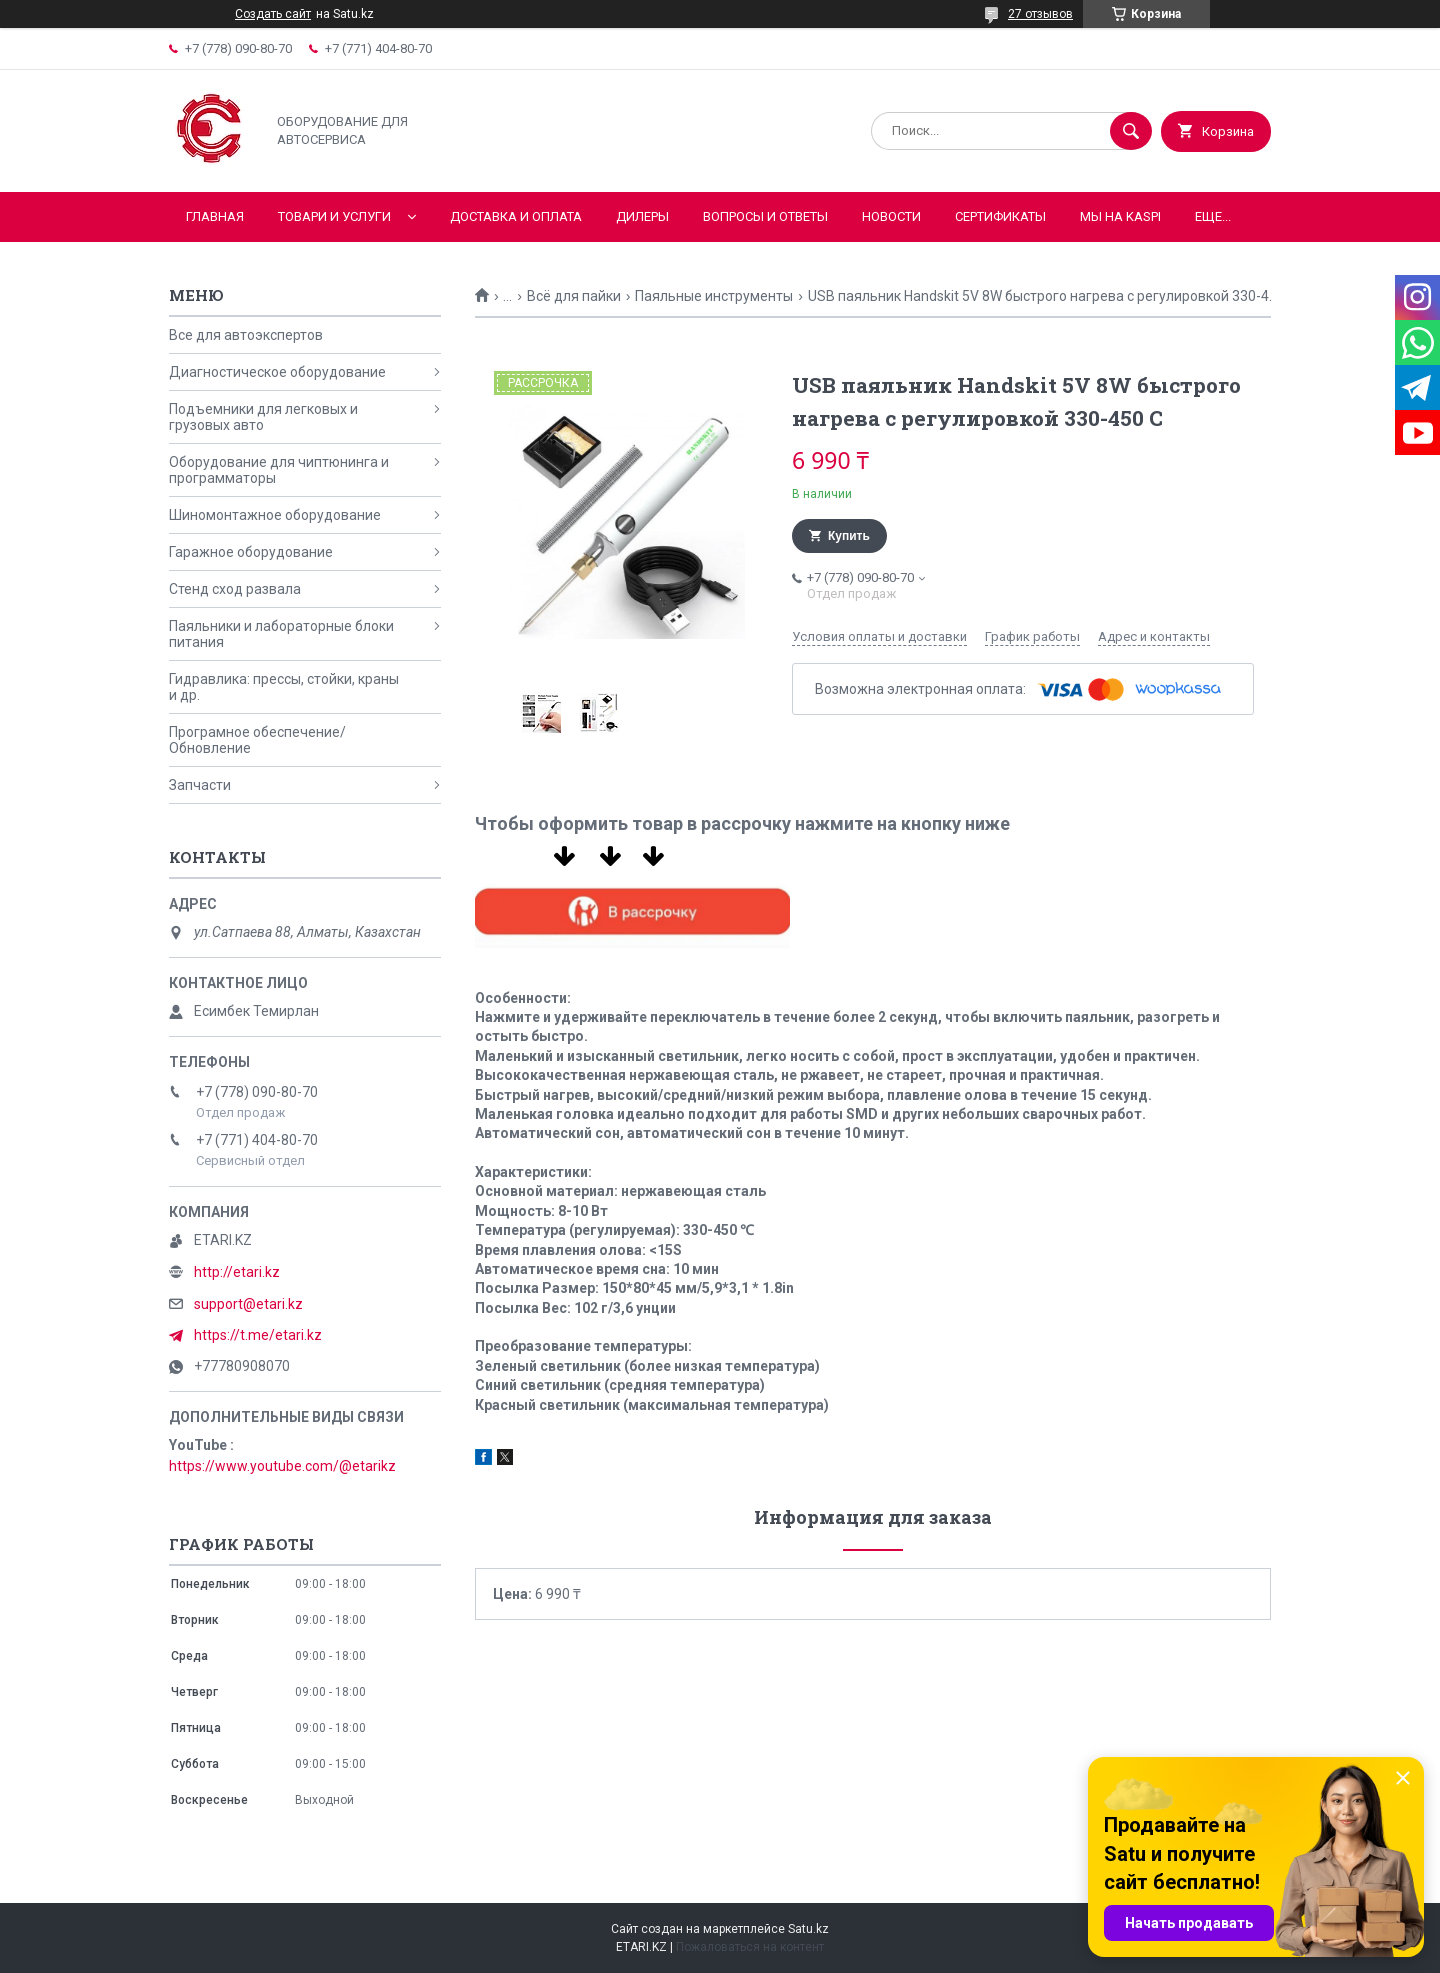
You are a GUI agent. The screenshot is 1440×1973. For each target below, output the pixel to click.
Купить (849, 536)
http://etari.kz (237, 1272)
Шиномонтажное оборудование (275, 515)
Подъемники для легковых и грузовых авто (263, 417)
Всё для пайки (574, 296)
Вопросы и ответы (765, 216)
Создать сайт (273, 14)
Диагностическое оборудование (277, 372)
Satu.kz (808, 1929)
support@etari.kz (248, 1304)
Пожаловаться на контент (750, 1947)
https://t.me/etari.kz (258, 1335)
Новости (891, 216)
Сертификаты (1000, 216)
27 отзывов (1040, 14)
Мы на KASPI (1120, 216)
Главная (215, 216)
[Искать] (1131, 131)
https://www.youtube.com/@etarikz (282, 1466)
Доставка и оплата (516, 216)
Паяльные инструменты (714, 296)
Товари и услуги (334, 216)
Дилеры (642, 216)
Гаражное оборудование (251, 552)
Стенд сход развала (235, 589)
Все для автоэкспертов (246, 335)
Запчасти (200, 785)
